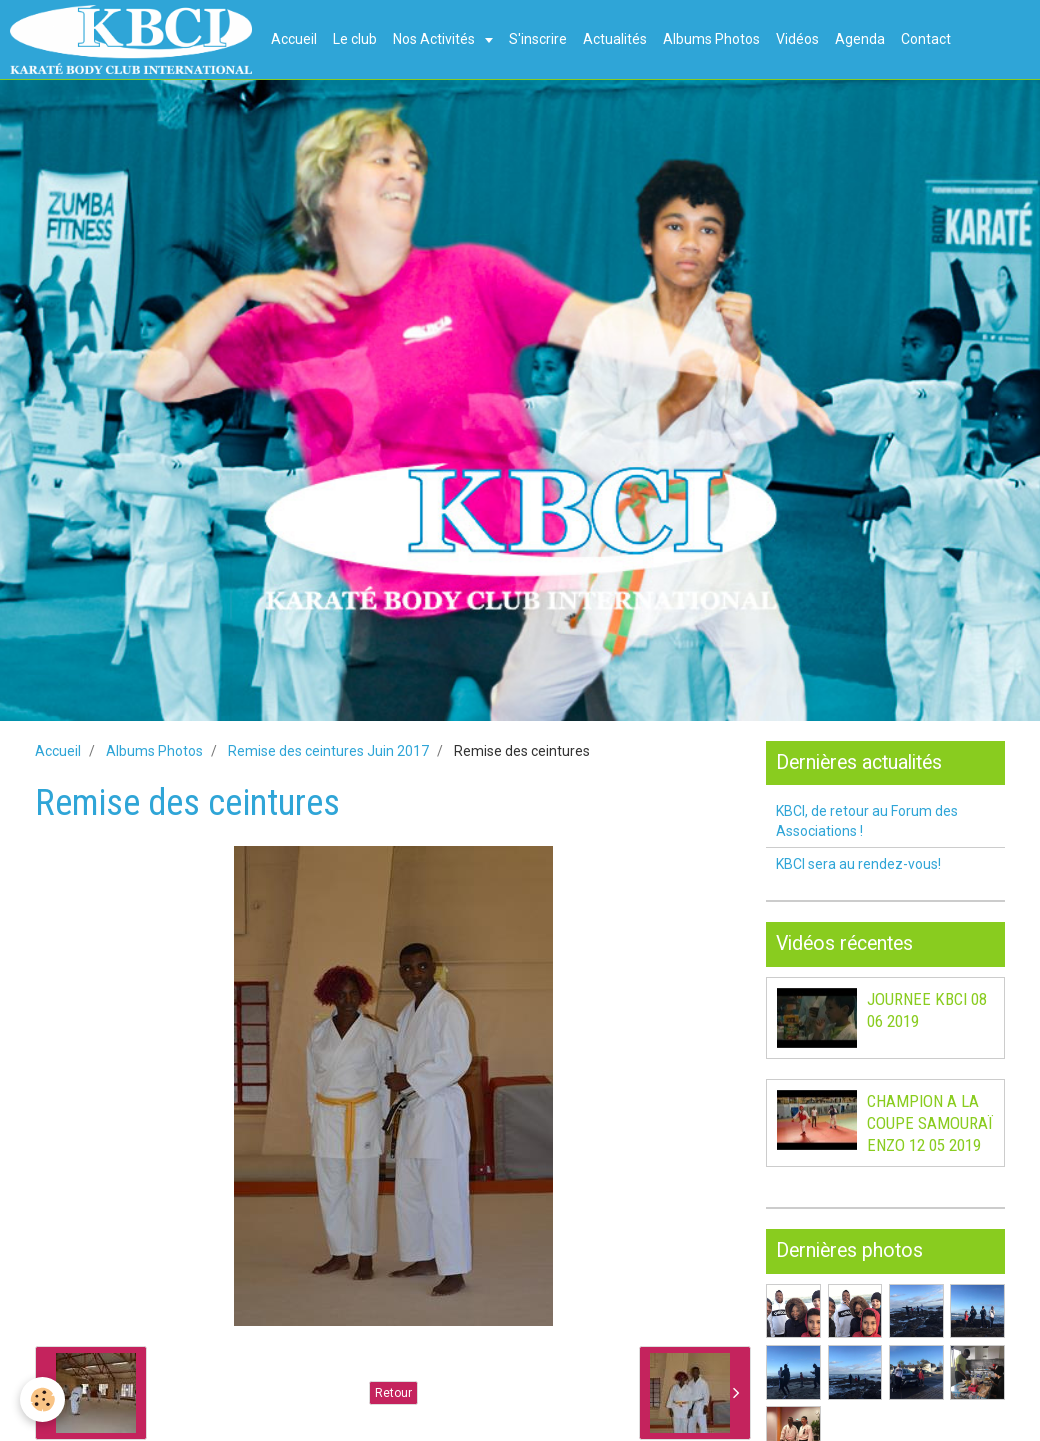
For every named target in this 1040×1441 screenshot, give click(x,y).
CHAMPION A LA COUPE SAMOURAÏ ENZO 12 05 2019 (930, 1123)
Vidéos (797, 39)
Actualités (615, 39)
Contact (926, 39)
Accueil (294, 39)
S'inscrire (538, 39)
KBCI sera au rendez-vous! (858, 864)
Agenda (860, 39)
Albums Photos (711, 39)
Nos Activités (435, 39)
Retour (393, 1393)
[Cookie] (42, 1399)
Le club (355, 39)
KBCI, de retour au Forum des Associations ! (867, 821)
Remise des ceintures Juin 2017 (328, 751)
